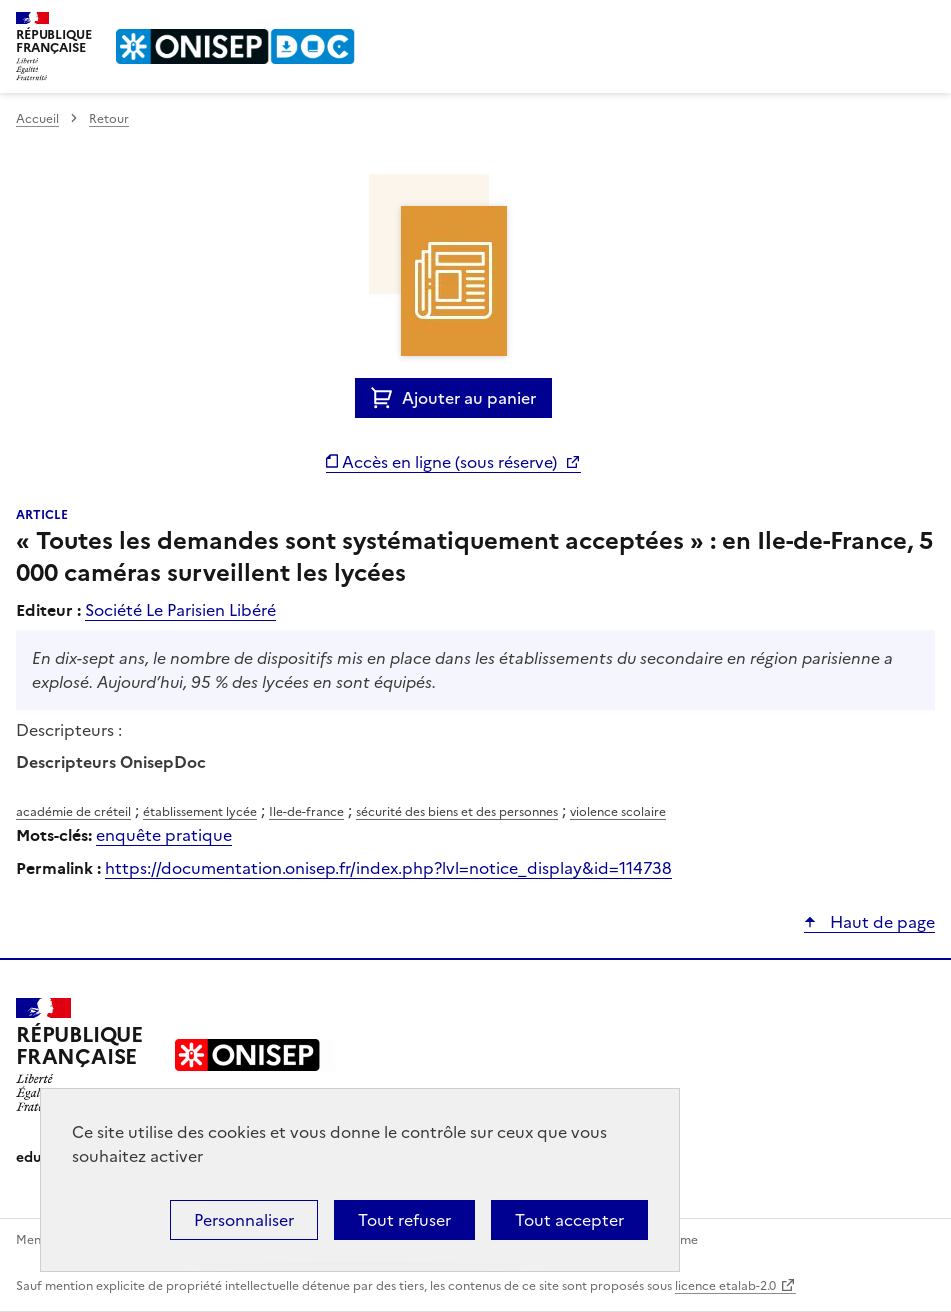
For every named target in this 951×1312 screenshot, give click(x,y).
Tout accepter (569, 1220)
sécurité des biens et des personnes (457, 812)
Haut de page (880, 922)
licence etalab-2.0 (725, 1286)
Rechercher (883, 24)
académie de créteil (73, 812)
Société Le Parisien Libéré (180, 610)
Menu (923, 24)
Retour (109, 119)
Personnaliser (244, 1220)
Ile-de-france (306, 812)
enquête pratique (164, 835)
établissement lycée (200, 812)
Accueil (37, 119)
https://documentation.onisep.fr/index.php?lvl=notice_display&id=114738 (388, 868)
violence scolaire (618, 812)
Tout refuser (404, 1220)
